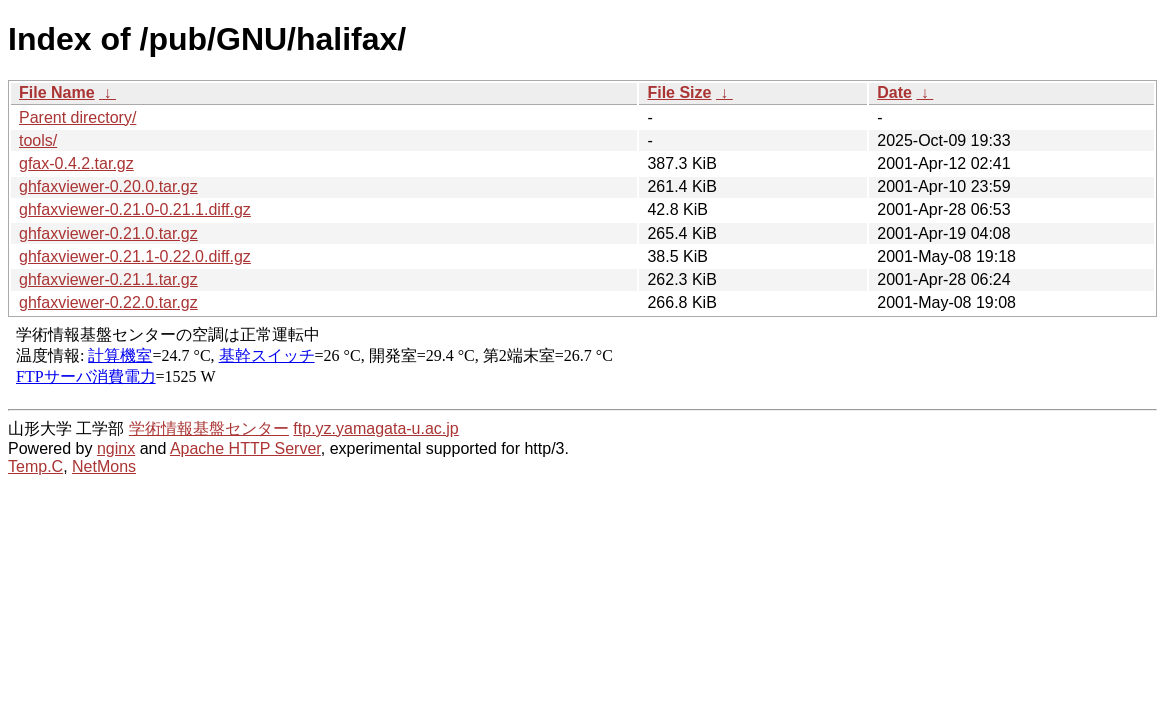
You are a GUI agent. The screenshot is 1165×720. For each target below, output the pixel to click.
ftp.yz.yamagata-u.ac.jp (375, 428)
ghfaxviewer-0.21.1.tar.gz (108, 279)
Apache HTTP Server (245, 448)
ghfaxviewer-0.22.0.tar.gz (108, 302)
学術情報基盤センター (209, 428)
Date (894, 92)
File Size (679, 92)
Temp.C (35, 466)
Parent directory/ (77, 117)
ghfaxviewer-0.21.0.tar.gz (108, 233)
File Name (57, 92)
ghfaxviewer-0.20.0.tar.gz (108, 186)
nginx (116, 448)
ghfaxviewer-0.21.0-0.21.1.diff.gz (135, 209)
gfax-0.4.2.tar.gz (76, 163)
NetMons (104, 466)
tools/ (38, 140)
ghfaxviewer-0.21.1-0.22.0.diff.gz (135, 256)
